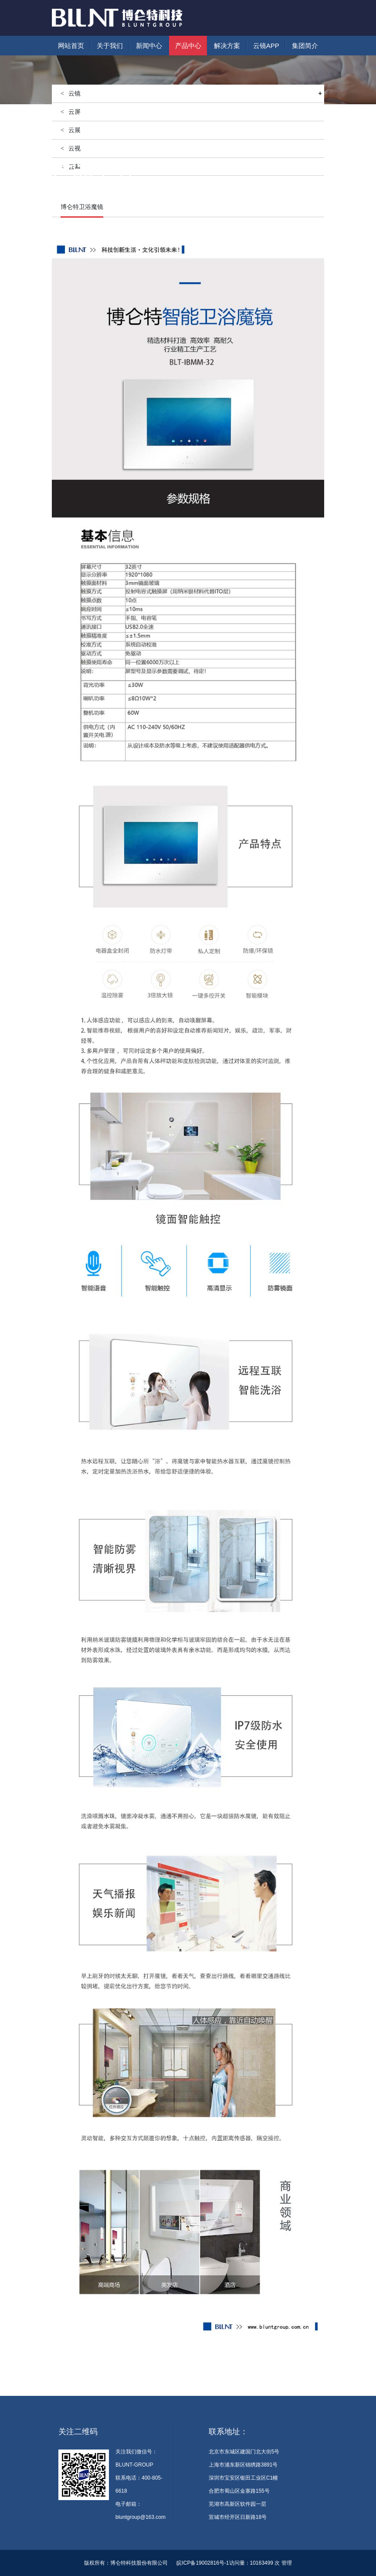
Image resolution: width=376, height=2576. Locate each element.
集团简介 (305, 45)
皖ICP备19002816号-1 (202, 2563)
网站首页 (71, 45)
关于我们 (110, 45)
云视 (74, 148)
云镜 (195, 93)
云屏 (74, 111)
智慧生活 (116, 188)
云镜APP (266, 45)
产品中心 (188, 45)
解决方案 (227, 45)
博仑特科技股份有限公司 (139, 2563)
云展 (74, 129)
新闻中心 (149, 45)
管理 (286, 2563)
